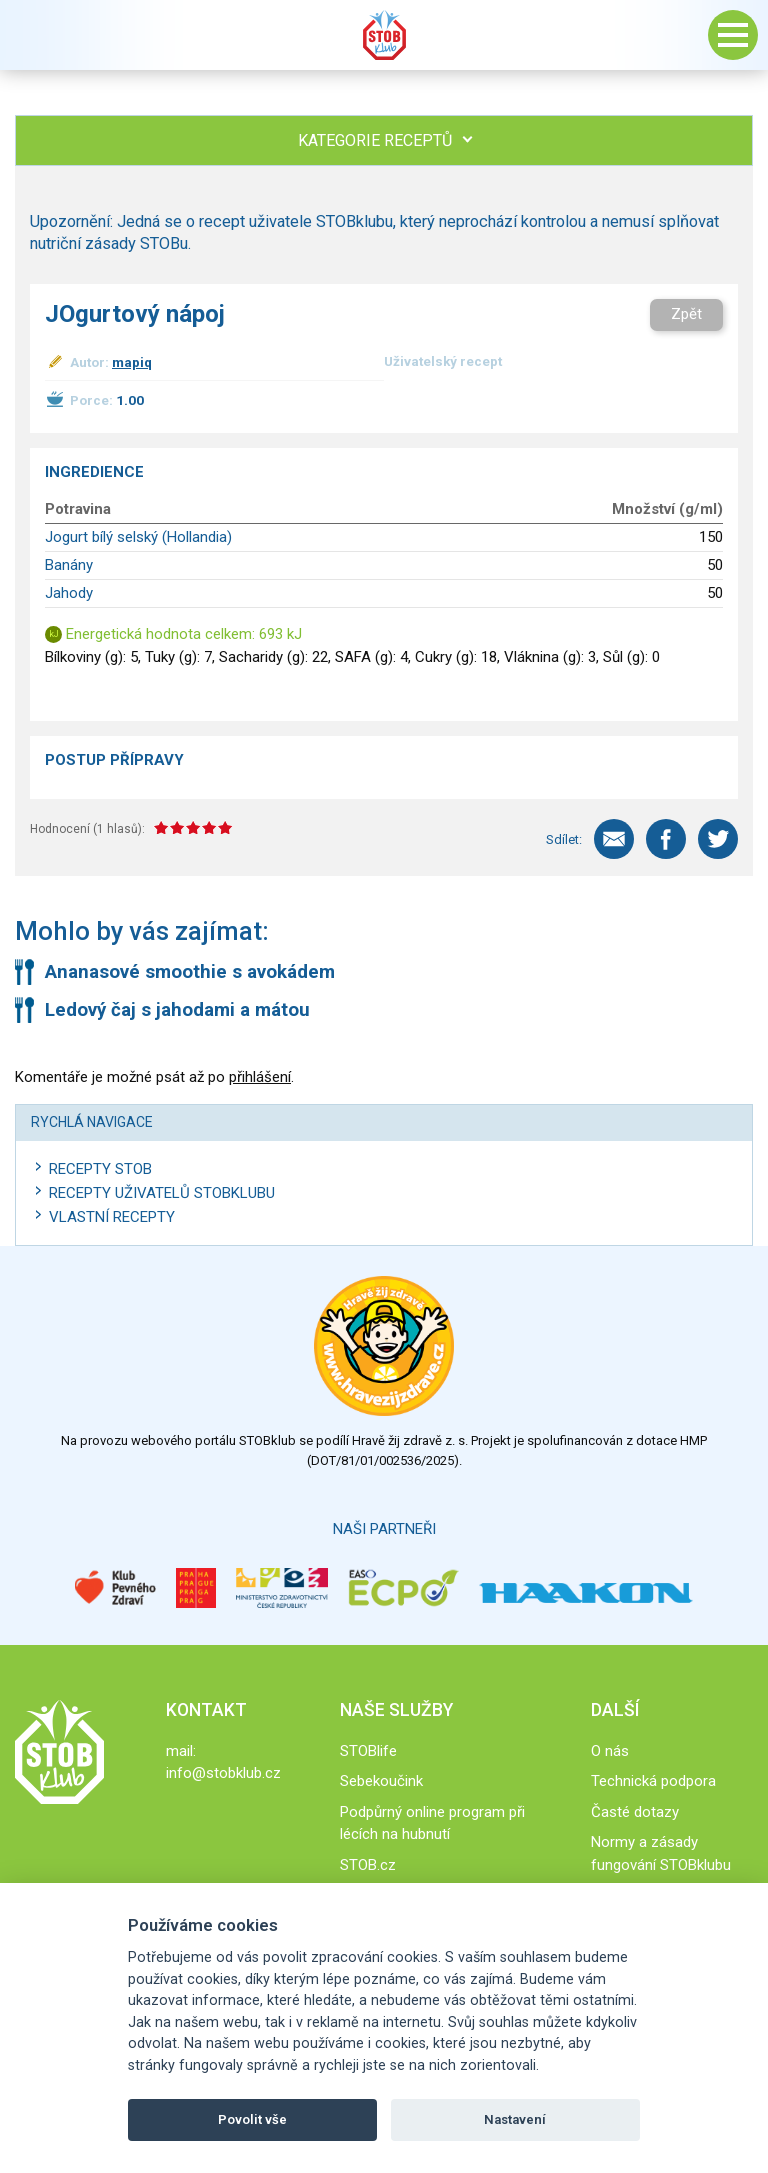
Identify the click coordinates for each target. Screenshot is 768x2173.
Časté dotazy (635, 1812)
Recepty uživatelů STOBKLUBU (162, 1193)
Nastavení (515, 2119)
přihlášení (260, 1077)
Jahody (69, 593)
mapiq (132, 362)
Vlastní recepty (112, 1217)
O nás (610, 1751)
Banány (69, 565)
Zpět (686, 314)
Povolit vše (252, 2119)
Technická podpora (653, 1781)
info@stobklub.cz (223, 1773)
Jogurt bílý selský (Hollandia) (138, 537)
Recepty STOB (100, 1169)
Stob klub (384, 35)
